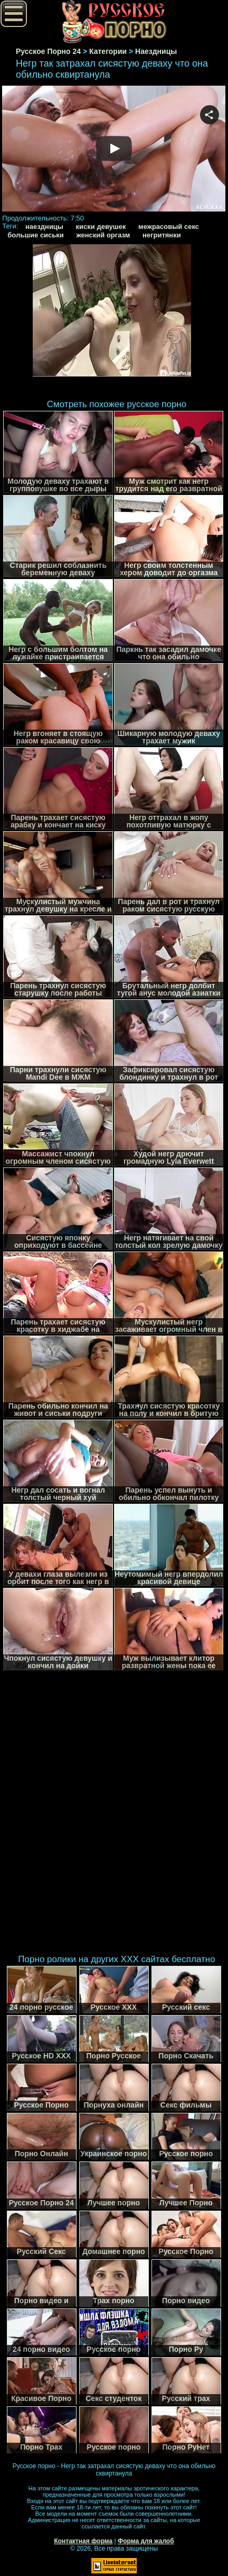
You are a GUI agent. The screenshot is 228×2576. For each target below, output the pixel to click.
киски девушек (101, 227)
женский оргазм (103, 235)
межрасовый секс (168, 227)
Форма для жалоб (146, 2541)
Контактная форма (83, 2541)
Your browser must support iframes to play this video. (113, 150)
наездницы (44, 227)
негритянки (161, 235)
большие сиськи (35, 235)
